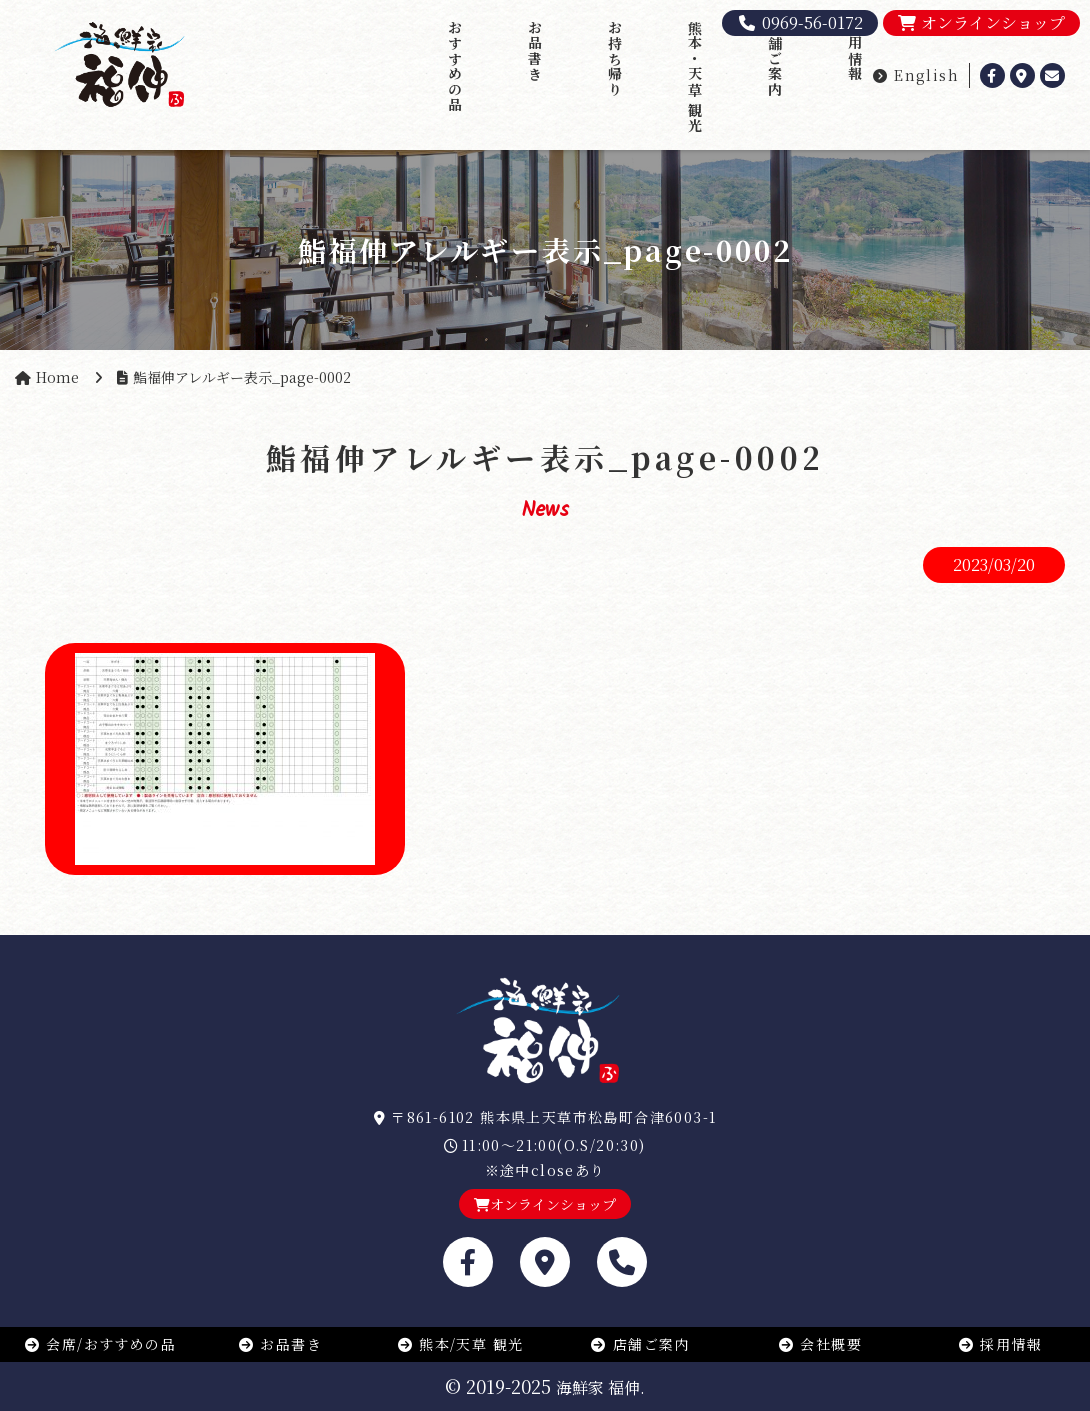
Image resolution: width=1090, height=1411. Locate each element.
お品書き (535, 51)
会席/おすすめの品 (100, 1344)
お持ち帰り (615, 58)
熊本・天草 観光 (695, 76)
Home (57, 377)
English (915, 75)
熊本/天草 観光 (460, 1344)
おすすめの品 (455, 66)
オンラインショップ (981, 22)
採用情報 (855, 51)
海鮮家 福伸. (600, 1387)
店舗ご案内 (775, 58)
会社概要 (820, 1344)
